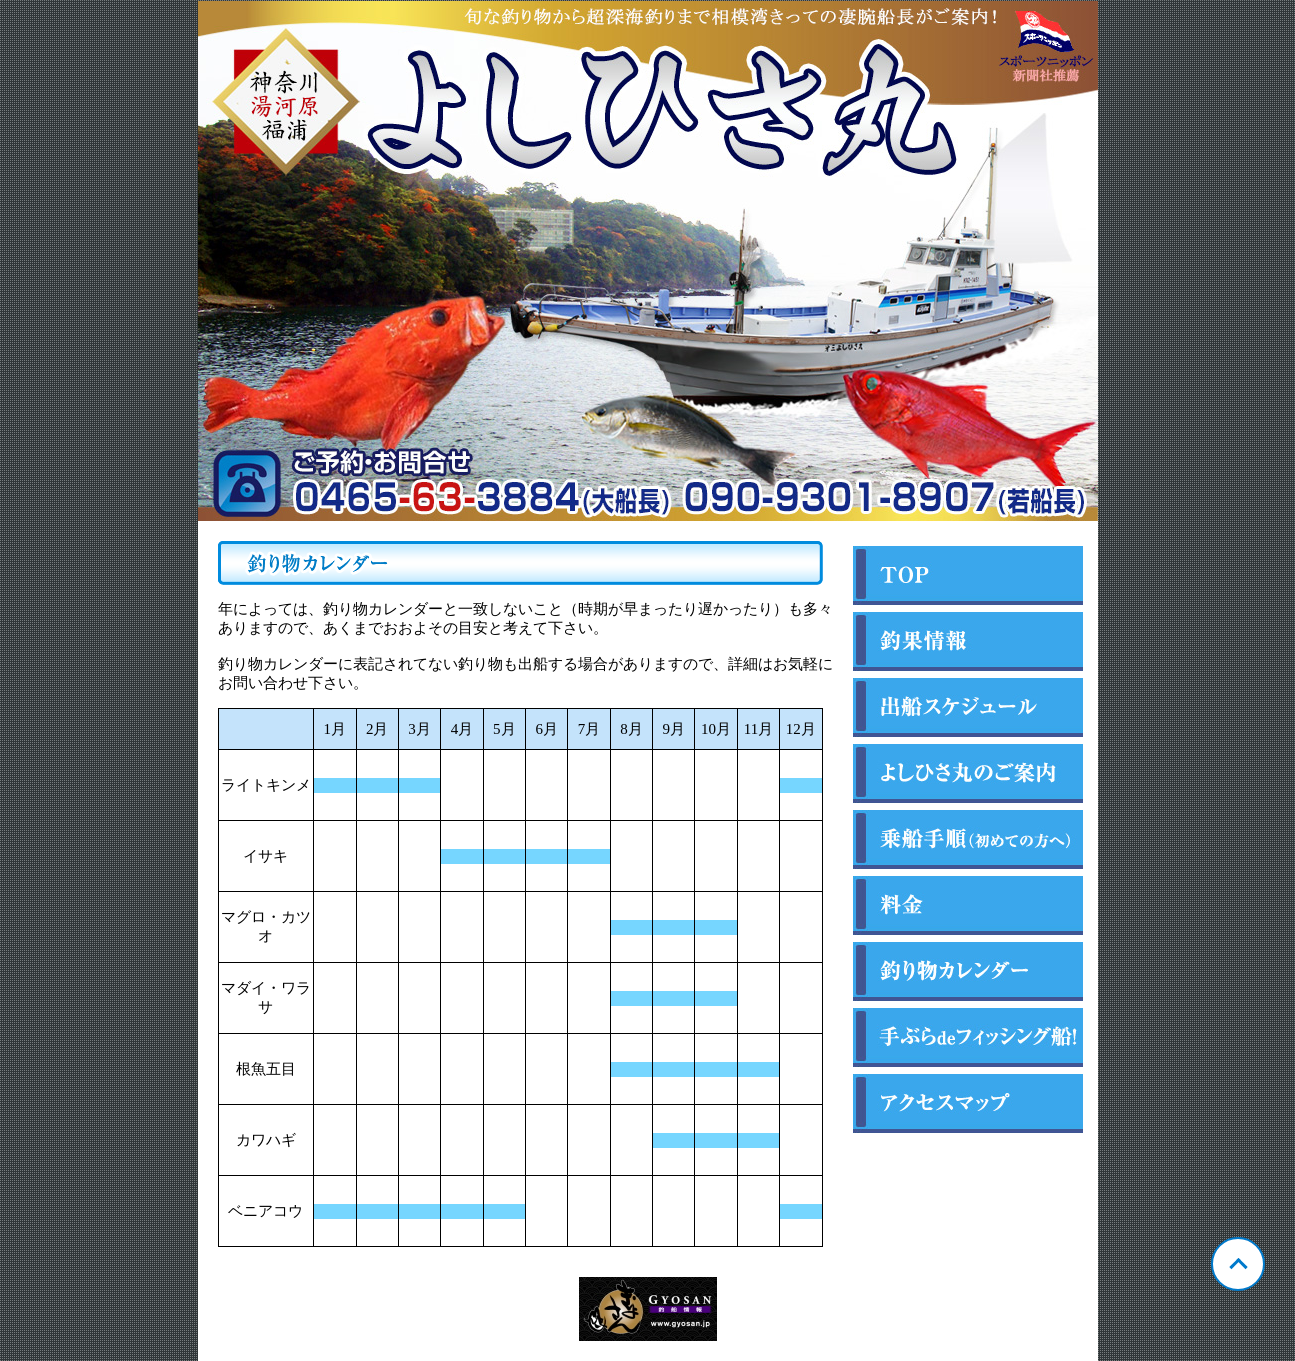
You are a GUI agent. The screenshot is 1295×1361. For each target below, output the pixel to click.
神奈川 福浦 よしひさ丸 (648, 261)
